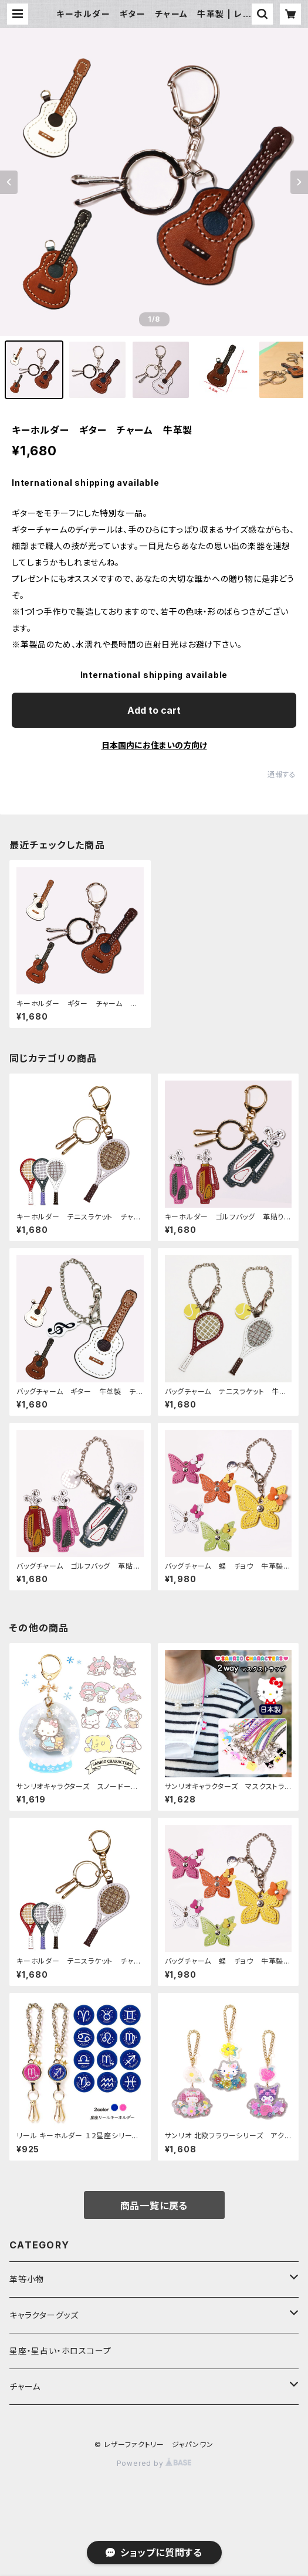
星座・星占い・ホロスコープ (60, 2351)
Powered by (154, 2463)
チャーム (24, 2386)
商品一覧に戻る (154, 2206)
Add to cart (154, 710)
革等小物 (26, 2279)
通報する (282, 774)
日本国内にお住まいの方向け (154, 745)
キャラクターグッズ (44, 2315)
